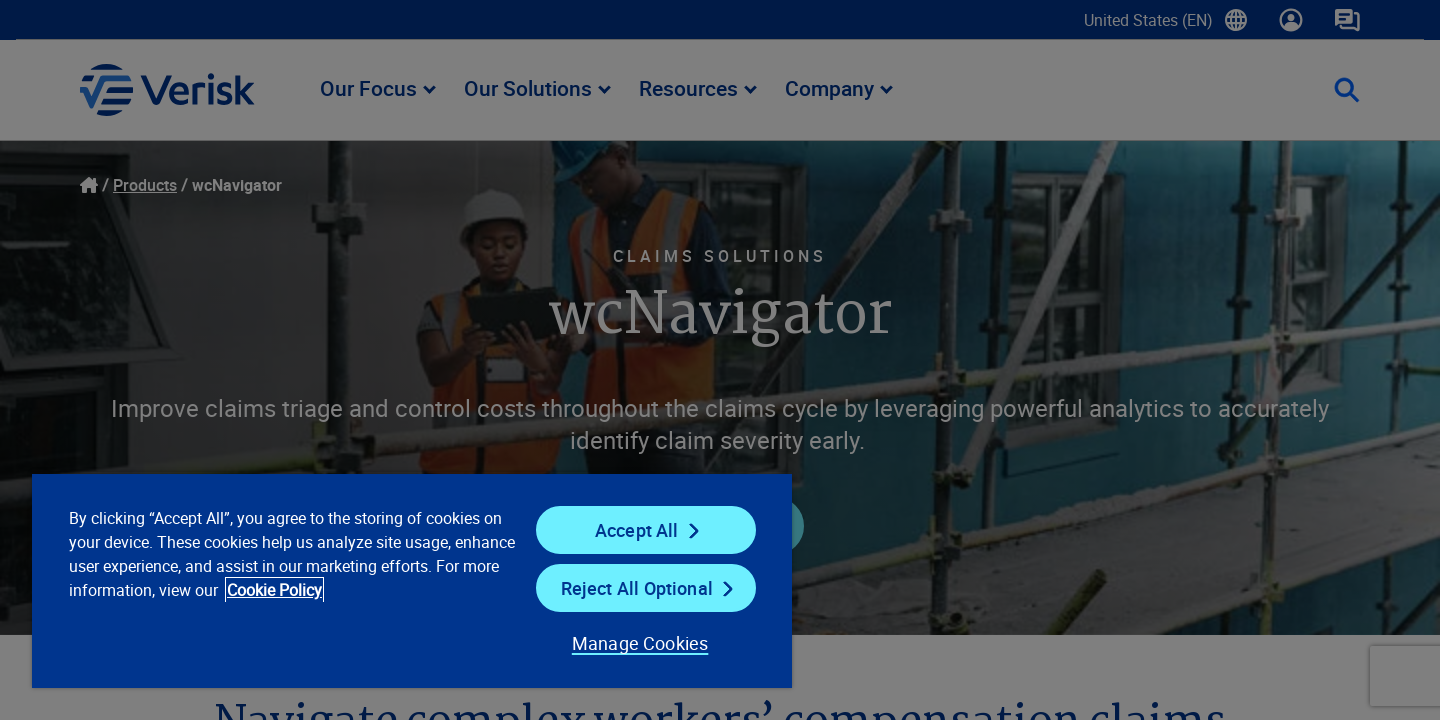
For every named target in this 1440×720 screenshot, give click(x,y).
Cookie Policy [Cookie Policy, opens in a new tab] (274, 590)
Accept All (637, 530)
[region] (412, 580)
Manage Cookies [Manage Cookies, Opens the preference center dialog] (640, 643)
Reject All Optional (637, 588)
